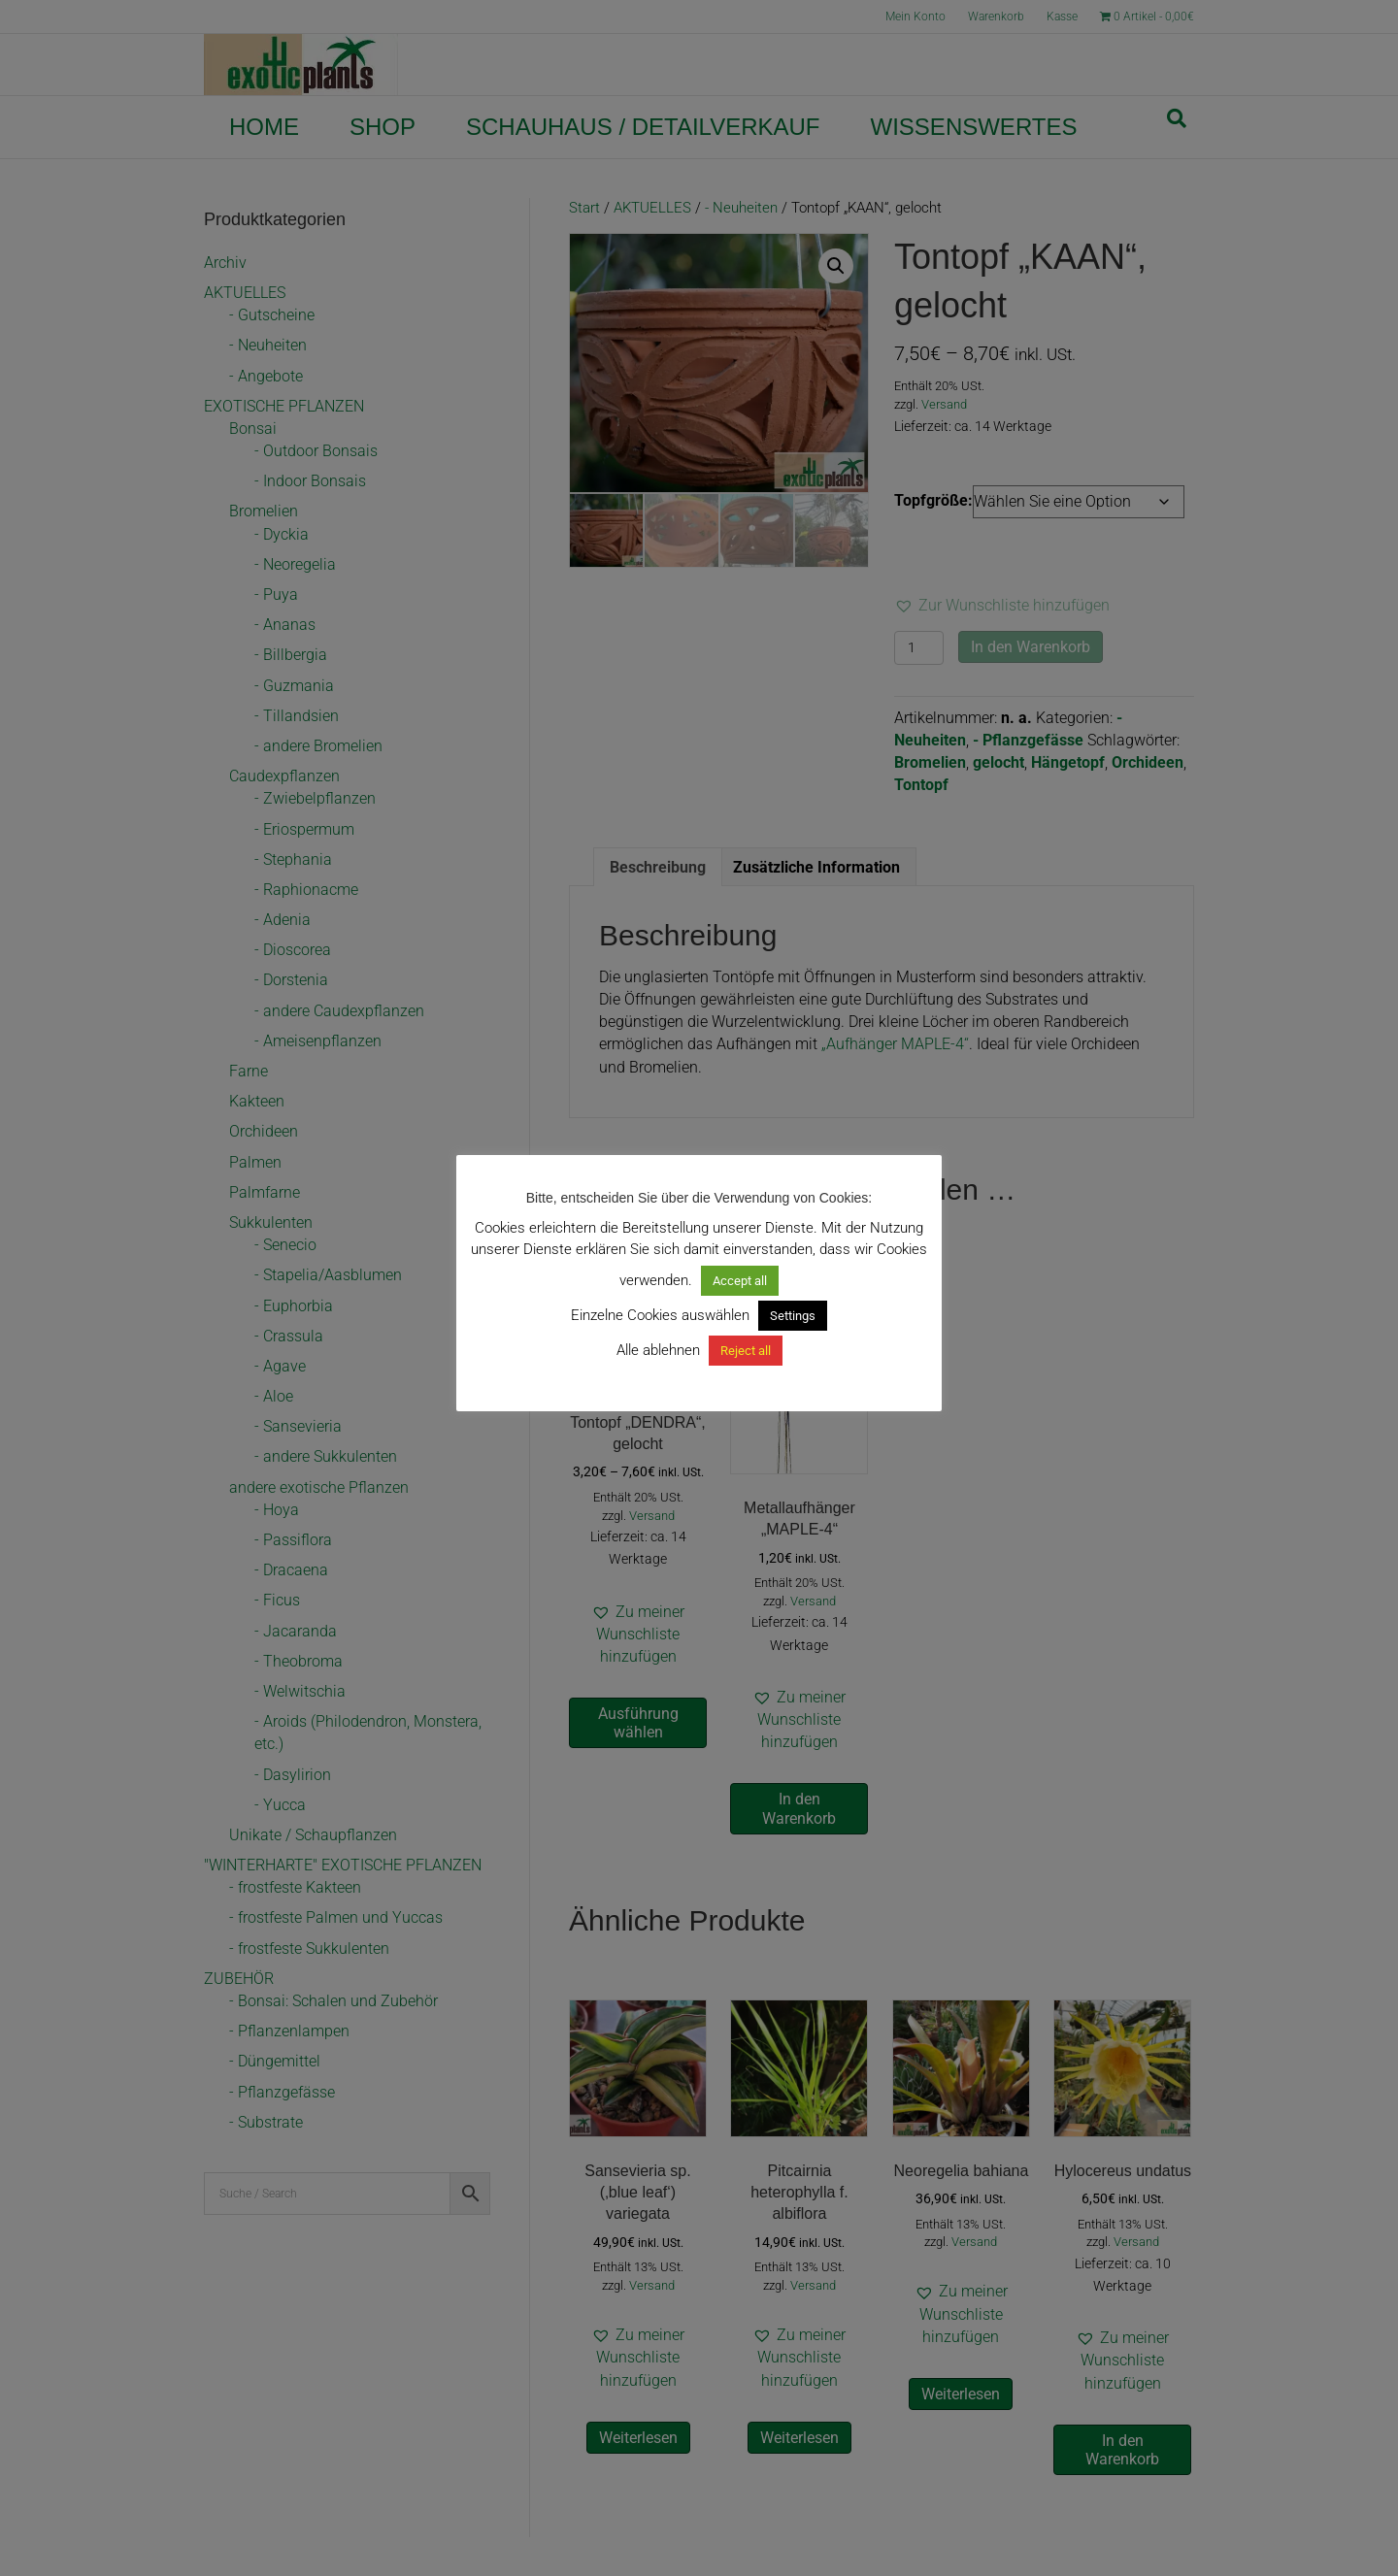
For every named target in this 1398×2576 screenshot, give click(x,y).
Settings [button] (793, 1315)
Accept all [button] (740, 1280)
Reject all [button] (745, 1350)
